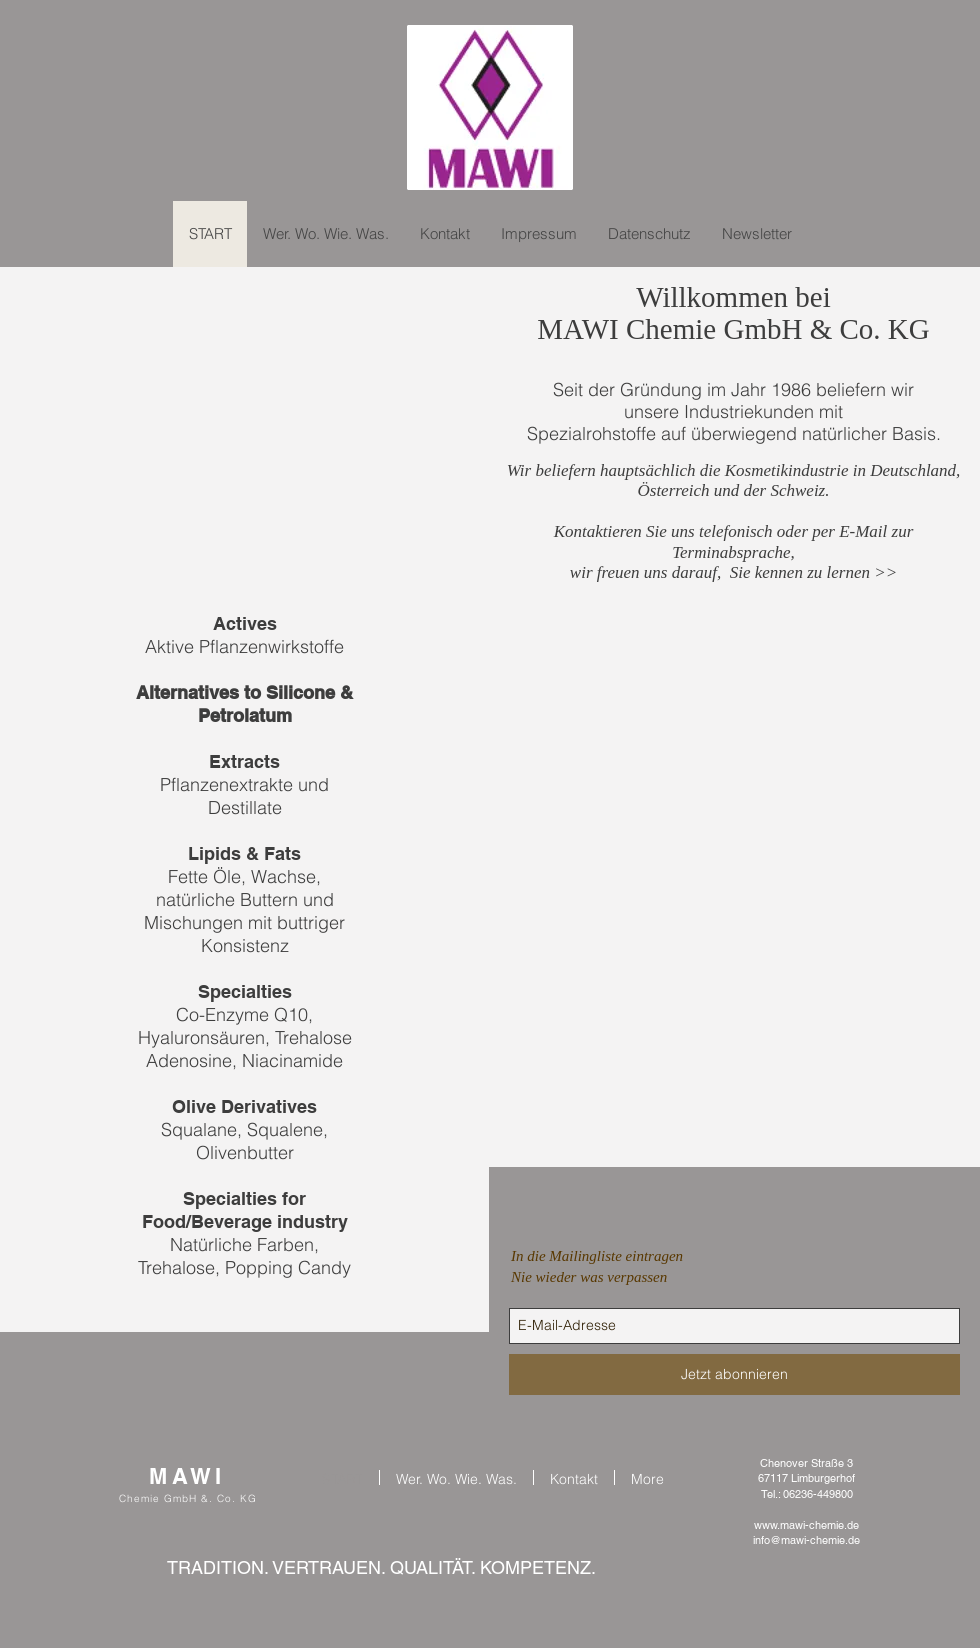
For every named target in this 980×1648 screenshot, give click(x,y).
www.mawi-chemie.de (806, 1525)
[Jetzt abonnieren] (734, 1374)
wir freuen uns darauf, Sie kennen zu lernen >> (733, 572)
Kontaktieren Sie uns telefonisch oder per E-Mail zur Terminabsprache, (734, 541)
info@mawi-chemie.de (806, 1540)
